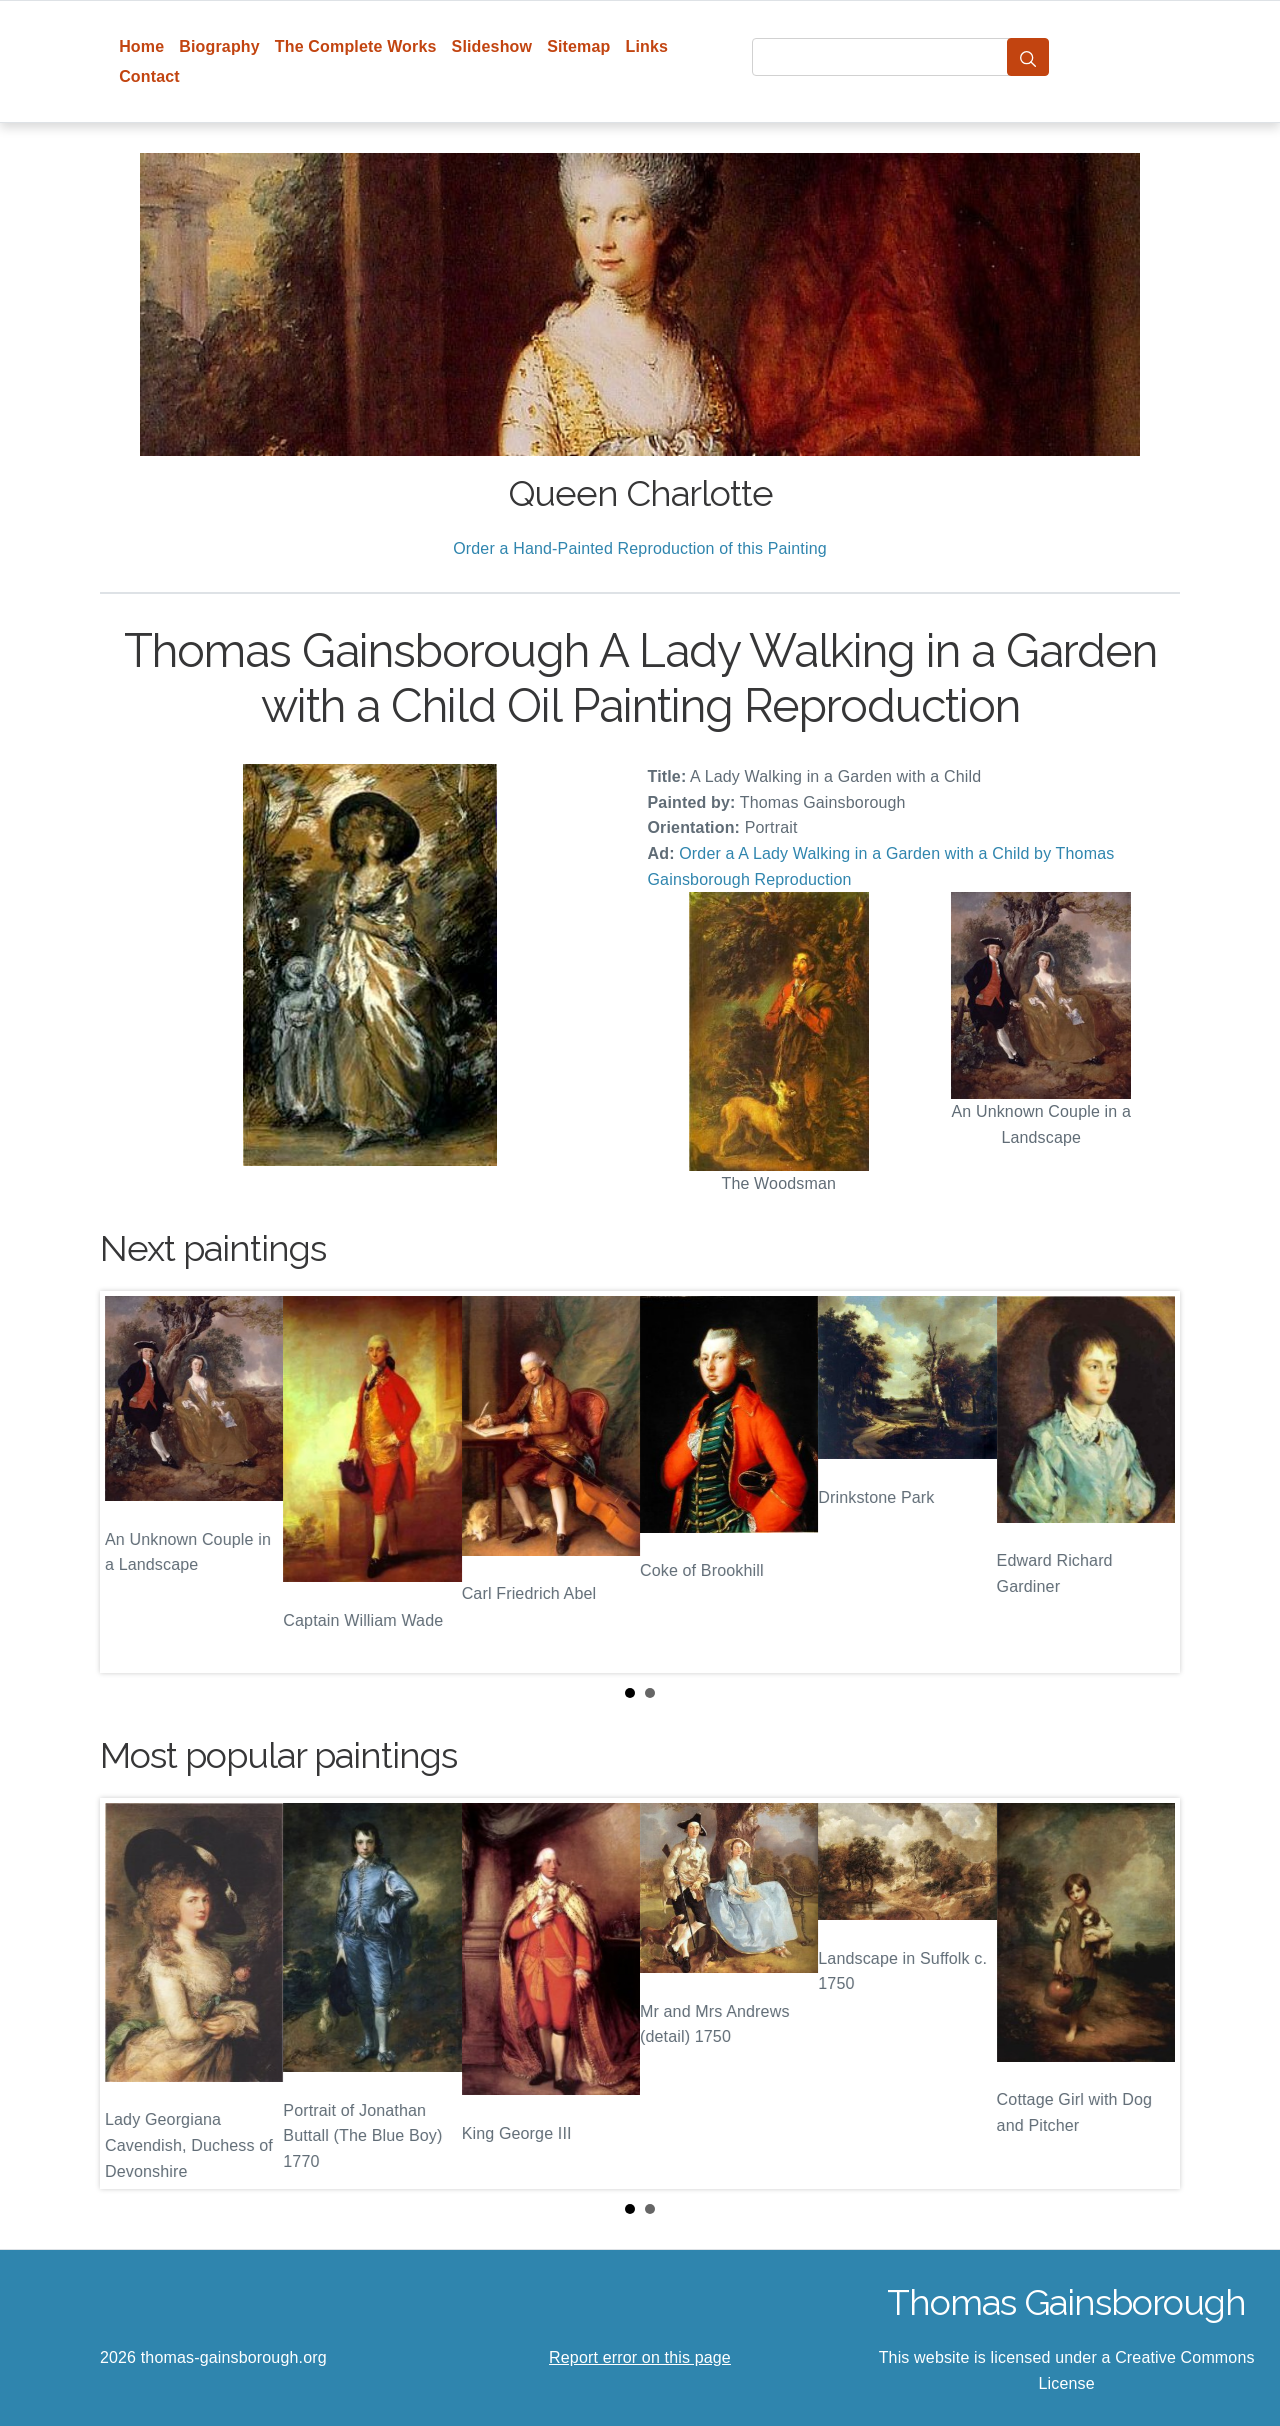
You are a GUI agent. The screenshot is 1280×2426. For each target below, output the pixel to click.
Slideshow (492, 46)
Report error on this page (640, 2357)
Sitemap (578, 46)
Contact (149, 76)
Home (141, 46)
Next (1149, 1482)
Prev (131, 1482)
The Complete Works (356, 46)
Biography (219, 46)
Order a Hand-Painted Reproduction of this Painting (640, 548)
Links (647, 46)
